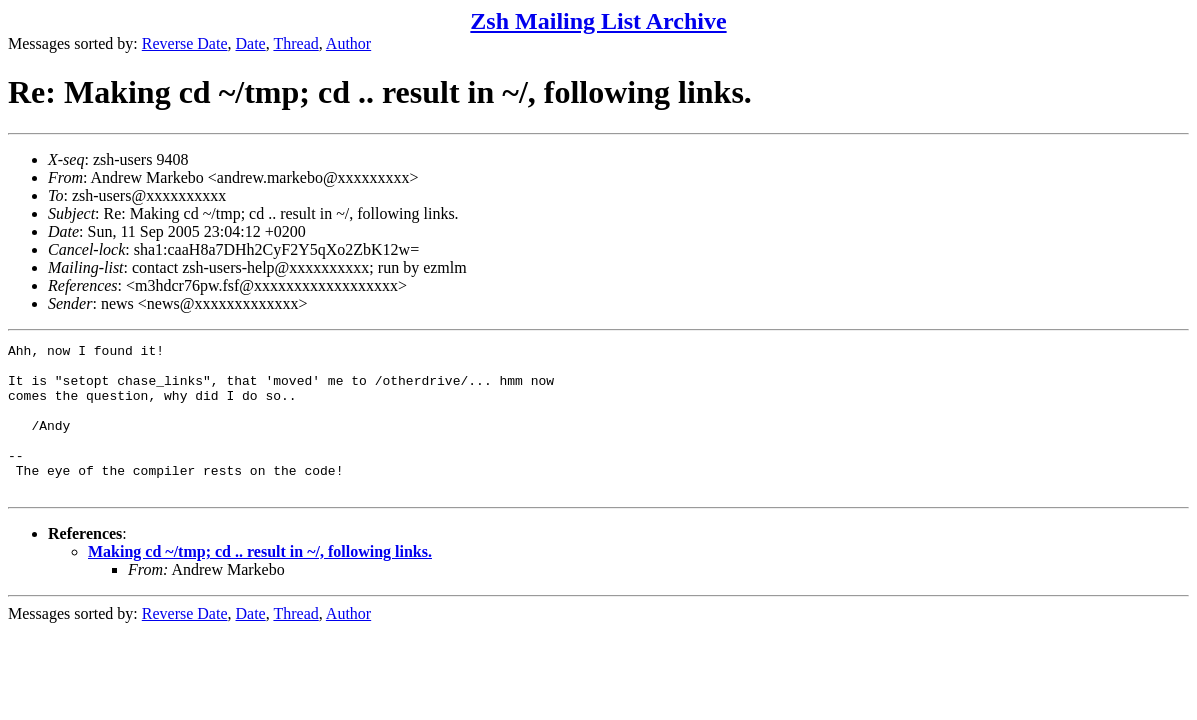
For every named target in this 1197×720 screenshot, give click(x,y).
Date (251, 43)
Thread (295, 43)
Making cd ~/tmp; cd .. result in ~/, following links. (260, 581)
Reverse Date (185, 43)
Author (348, 43)
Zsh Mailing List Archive (598, 21)
